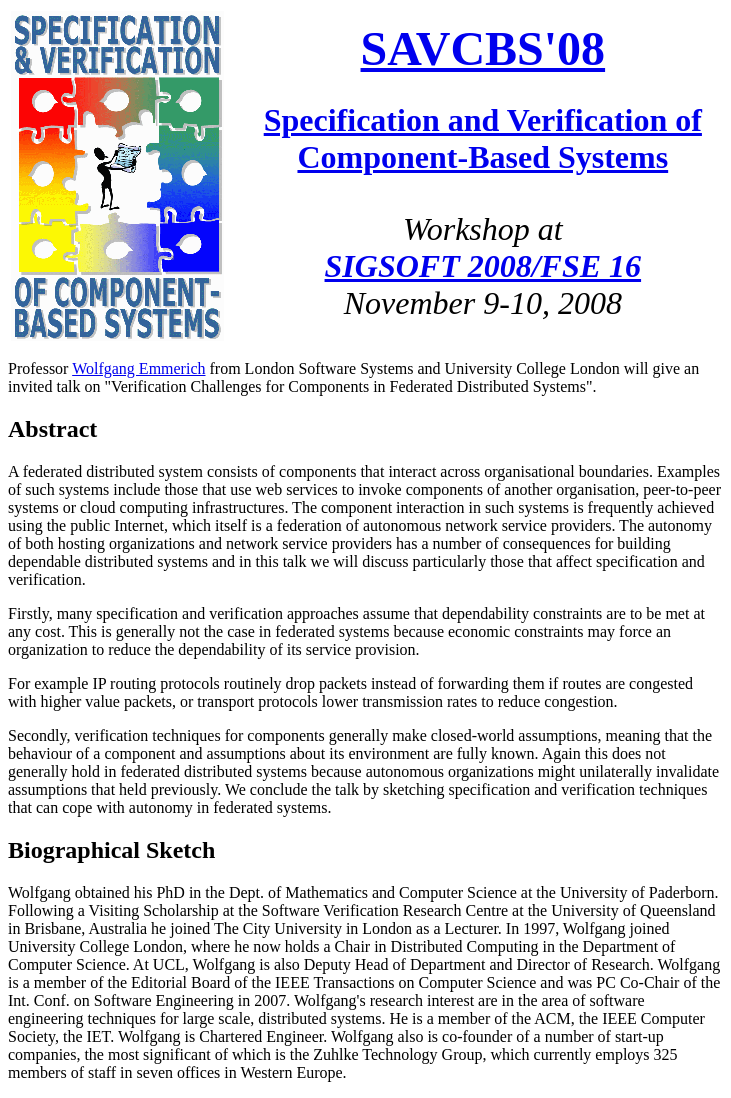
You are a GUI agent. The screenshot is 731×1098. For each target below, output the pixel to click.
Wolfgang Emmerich (138, 368)
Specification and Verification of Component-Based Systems (483, 138)
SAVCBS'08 (483, 48)
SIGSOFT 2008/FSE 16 (483, 266)
